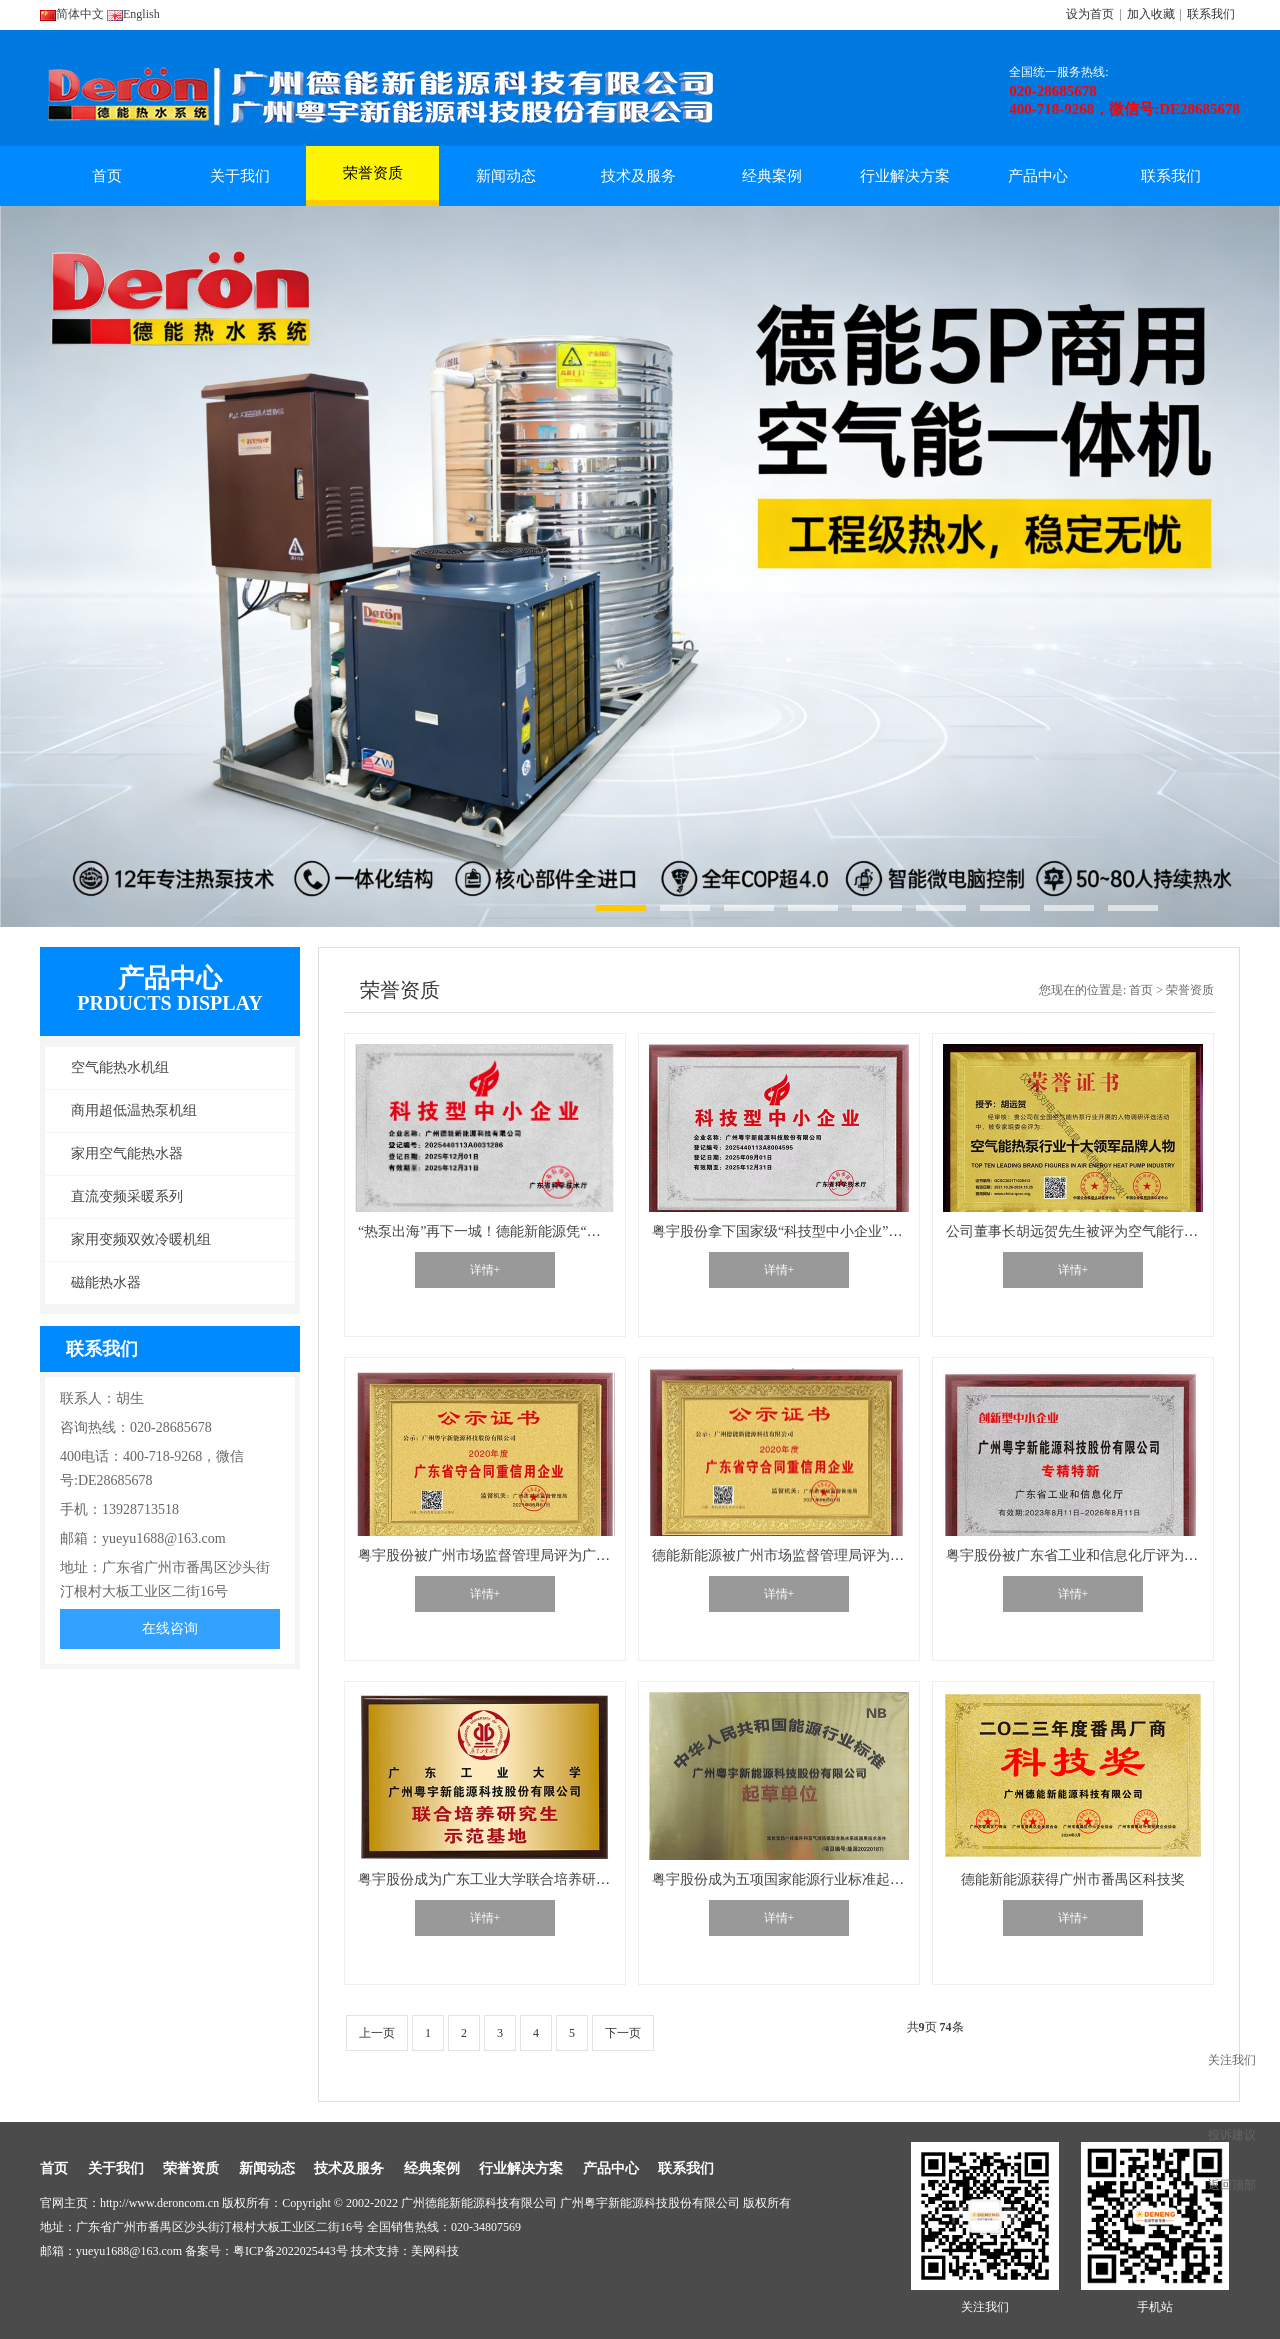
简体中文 (72, 14)
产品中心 (1038, 176)
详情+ (485, 1270)
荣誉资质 (373, 182)
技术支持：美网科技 (405, 2251)
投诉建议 (1232, 2135)
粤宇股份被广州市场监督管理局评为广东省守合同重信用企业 (547, 1555)
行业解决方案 (905, 176)
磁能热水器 (106, 1282)
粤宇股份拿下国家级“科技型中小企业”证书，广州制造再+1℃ (840, 1231)
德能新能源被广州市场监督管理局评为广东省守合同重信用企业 (848, 1555)
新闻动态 (506, 176)
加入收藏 (1151, 14)
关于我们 (240, 176)
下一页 (623, 2033)
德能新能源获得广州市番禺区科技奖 (1073, 1879)
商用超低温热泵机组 (134, 1110)
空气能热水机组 (120, 1067)
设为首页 (1090, 14)
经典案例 (772, 176)
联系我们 (1211, 14)
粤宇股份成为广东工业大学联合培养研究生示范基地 (519, 1879)
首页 (107, 176)
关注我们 (1232, 2060)
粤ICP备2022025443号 (290, 2251)
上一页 (377, 2033)
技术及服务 (638, 176)
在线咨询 (170, 1628)
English (133, 14)
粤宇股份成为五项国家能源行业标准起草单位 (792, 1879)
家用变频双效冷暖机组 (141, 1239)
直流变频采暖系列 (127, 1196)
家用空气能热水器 (127, 1153)
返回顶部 (1232, 2185)
